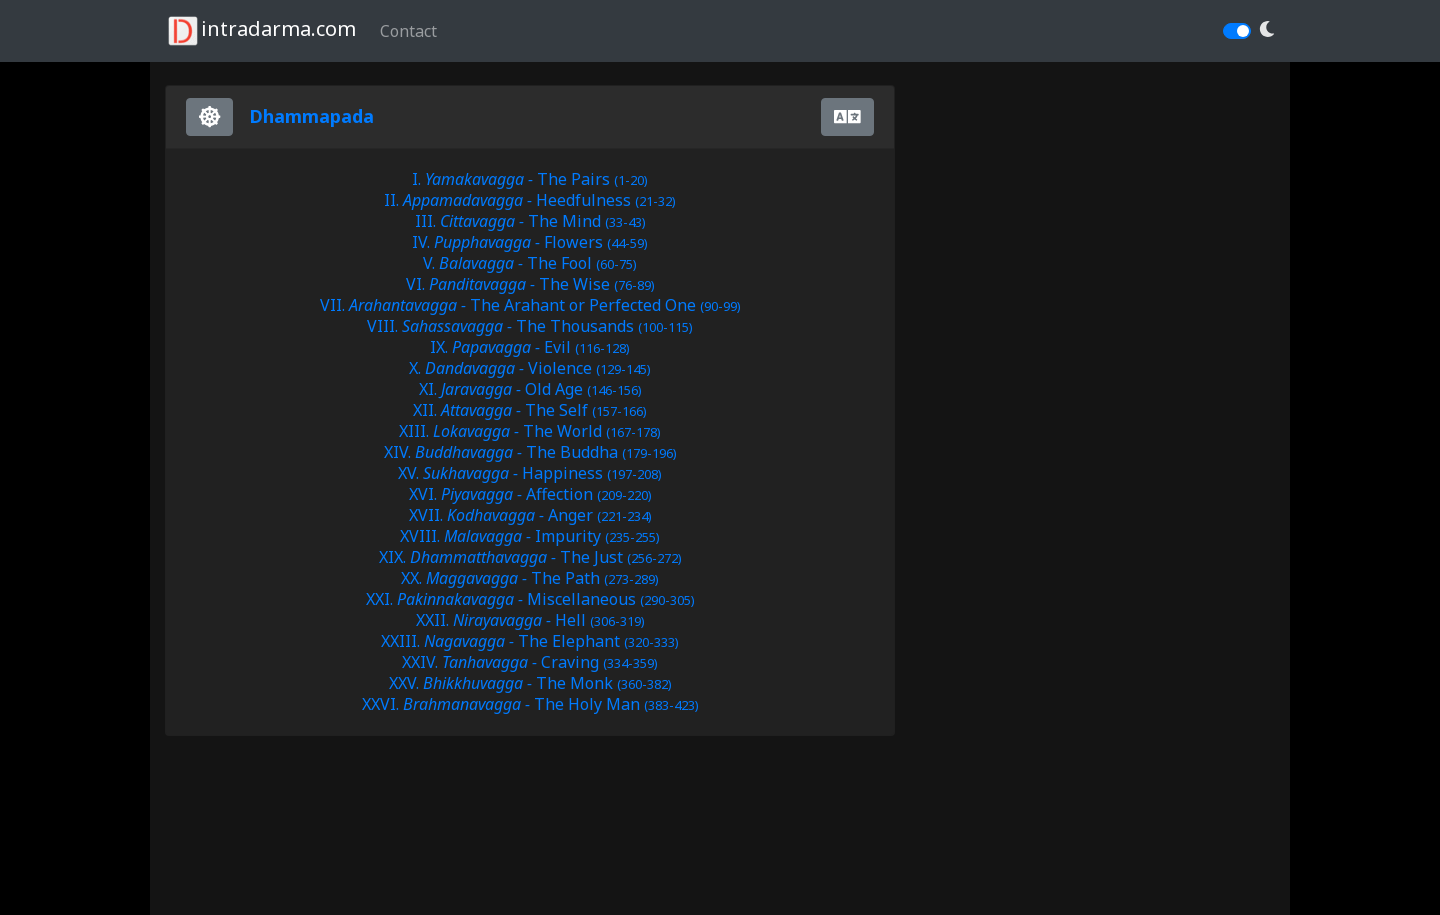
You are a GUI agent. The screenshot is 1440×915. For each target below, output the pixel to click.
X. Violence (530, 368)
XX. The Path (530, 578)
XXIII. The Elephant (530, 641)
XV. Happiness (530, 473)
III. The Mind (530, 221)
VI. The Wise (530, 284)
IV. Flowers (530, 242)
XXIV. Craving (530, 662)
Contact (408, 31)
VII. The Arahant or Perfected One (530, 305)
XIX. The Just (530, 557)
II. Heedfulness (530, 200)
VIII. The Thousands (530, 326)
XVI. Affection (530, 494)
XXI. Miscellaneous (530, 599)
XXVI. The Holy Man (530, 704)
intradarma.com (260, 31)
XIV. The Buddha (530, 452)
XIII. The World (530, 431)
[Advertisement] (325, 844)
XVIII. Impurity (530, 536)
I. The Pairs (530, 179)
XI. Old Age (530, 389)
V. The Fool (530, 263)
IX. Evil (530, 347)
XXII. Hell (530, 620)
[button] (1267, 29)
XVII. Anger (530, 515)
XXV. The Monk (530, 683)
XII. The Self (530, 410)
